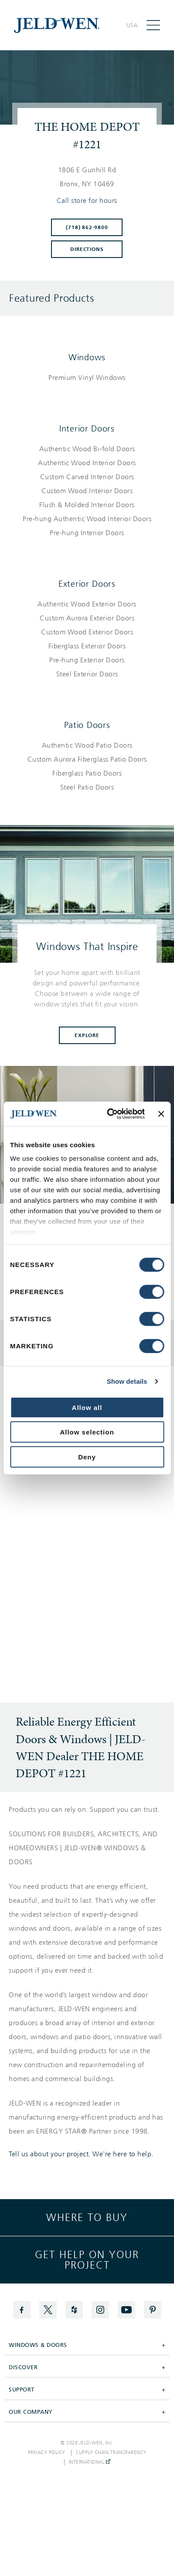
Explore (87, 1035)
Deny (87, 1456)
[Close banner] (161, 1114)
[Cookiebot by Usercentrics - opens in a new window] (109, 1114)
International (89, 2462)
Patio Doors (87, 725)
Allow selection (87, 1432)
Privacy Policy (46, 2453)
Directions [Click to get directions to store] (86, 249)
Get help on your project (87, 2260)
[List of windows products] (87, 378)
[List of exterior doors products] (87, 639)
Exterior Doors (87, 583)
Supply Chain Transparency (111, 2453)
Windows (87, 357)
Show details (127, 1381)
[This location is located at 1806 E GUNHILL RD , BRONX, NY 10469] (87, 177)
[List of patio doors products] (87, 766)
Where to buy (87, 2217)
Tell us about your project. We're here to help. (81, 2154)
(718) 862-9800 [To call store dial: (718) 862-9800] (87, 227)
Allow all (87, 1407)
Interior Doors (87, 428)
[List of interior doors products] (87, 491)
